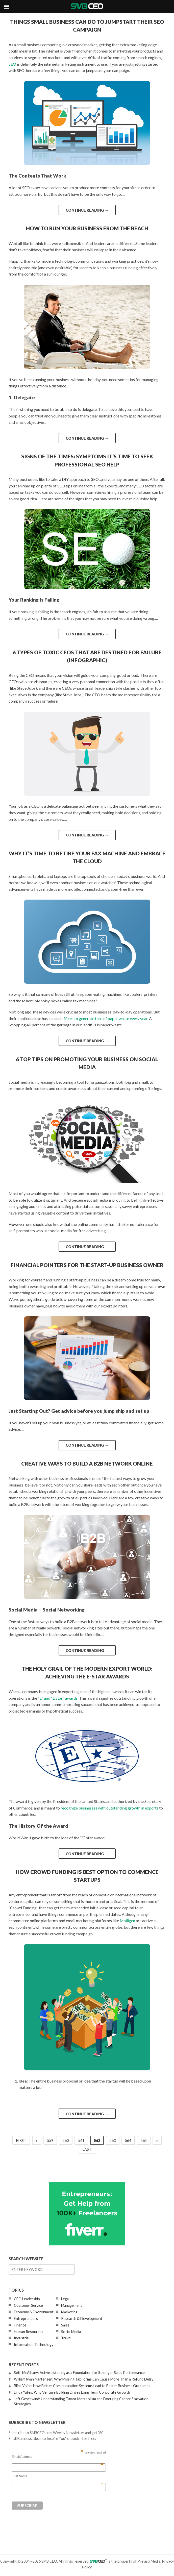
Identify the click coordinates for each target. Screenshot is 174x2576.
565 (144, 2140)
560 (66, 2140)
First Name (57, 2476)
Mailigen (127, 1920)
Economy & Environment (34, 2312)
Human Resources (28, 2332)
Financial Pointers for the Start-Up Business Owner (87, 1265)
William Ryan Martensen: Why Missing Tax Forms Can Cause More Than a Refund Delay (83, 2379)
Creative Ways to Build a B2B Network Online (87, 1463)
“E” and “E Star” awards (58, 1698)
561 (81, 2140)
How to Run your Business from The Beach (87, 228)
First (21, 2140)
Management (71, 2305)
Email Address (57, 2457)
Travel (66, 2338)
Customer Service (28, 2305)
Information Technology (33, 2344)
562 (97, 2140)
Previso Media (148, 2561)
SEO (12, 64)
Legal (65, 2299)
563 (113, 2140)
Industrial (21, 2338)
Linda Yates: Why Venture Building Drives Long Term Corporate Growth (72, 2392)
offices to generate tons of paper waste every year (104, 1018)
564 (128, 2140)
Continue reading (87, 210)
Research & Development (81, 2318)
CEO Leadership (27, 2299)
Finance (20, 2325)
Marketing (69, 2312)
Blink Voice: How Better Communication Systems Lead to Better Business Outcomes (82, 2386)
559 (50, 2140)
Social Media (71, 2332)
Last (87, 2149)
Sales (65, 2325)
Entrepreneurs (26, 2318)
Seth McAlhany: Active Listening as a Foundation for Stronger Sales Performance (79, 2372)
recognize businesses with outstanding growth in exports (109, 1807)
